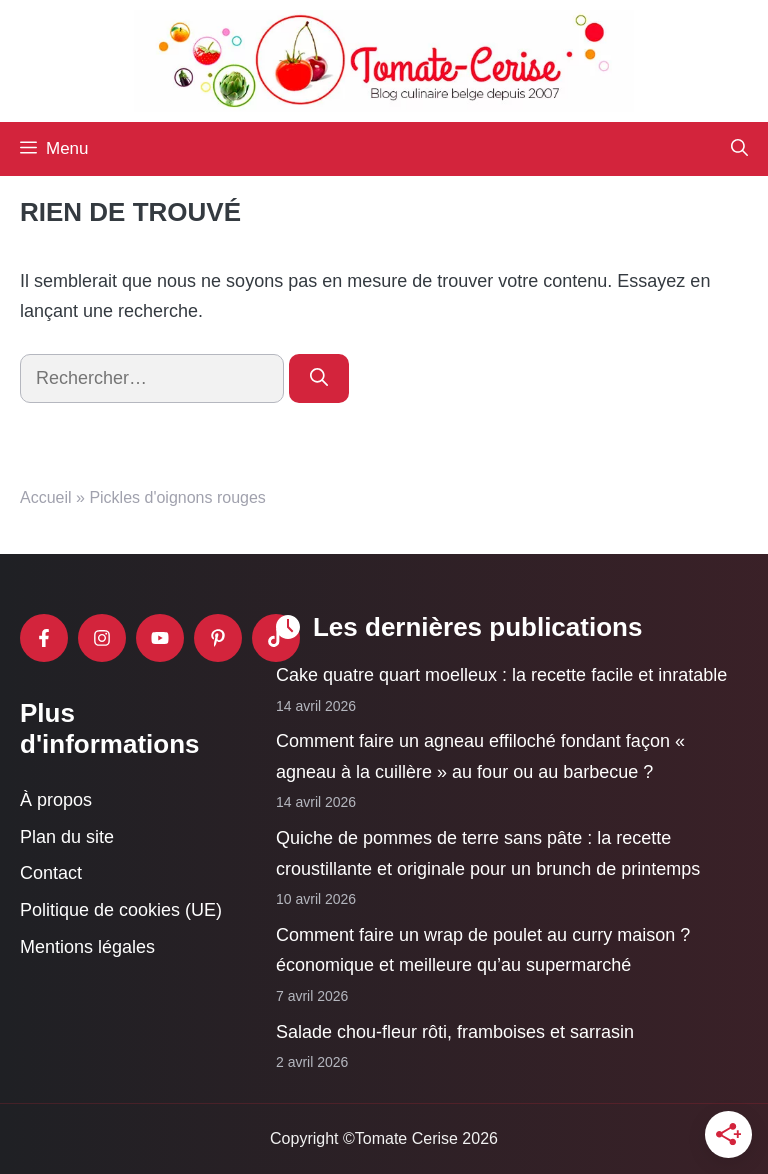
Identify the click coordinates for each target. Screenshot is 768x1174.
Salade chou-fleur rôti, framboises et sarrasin (455, 1031)
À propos (56, 800)
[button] (739, 149)
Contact (51, 873)
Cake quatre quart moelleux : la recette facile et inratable (501, 675)
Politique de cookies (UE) (121, 910)
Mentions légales (87, 946)
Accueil (46, 497)
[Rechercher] (319, 378)
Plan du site (67, 836)
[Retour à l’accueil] (384, 60)
